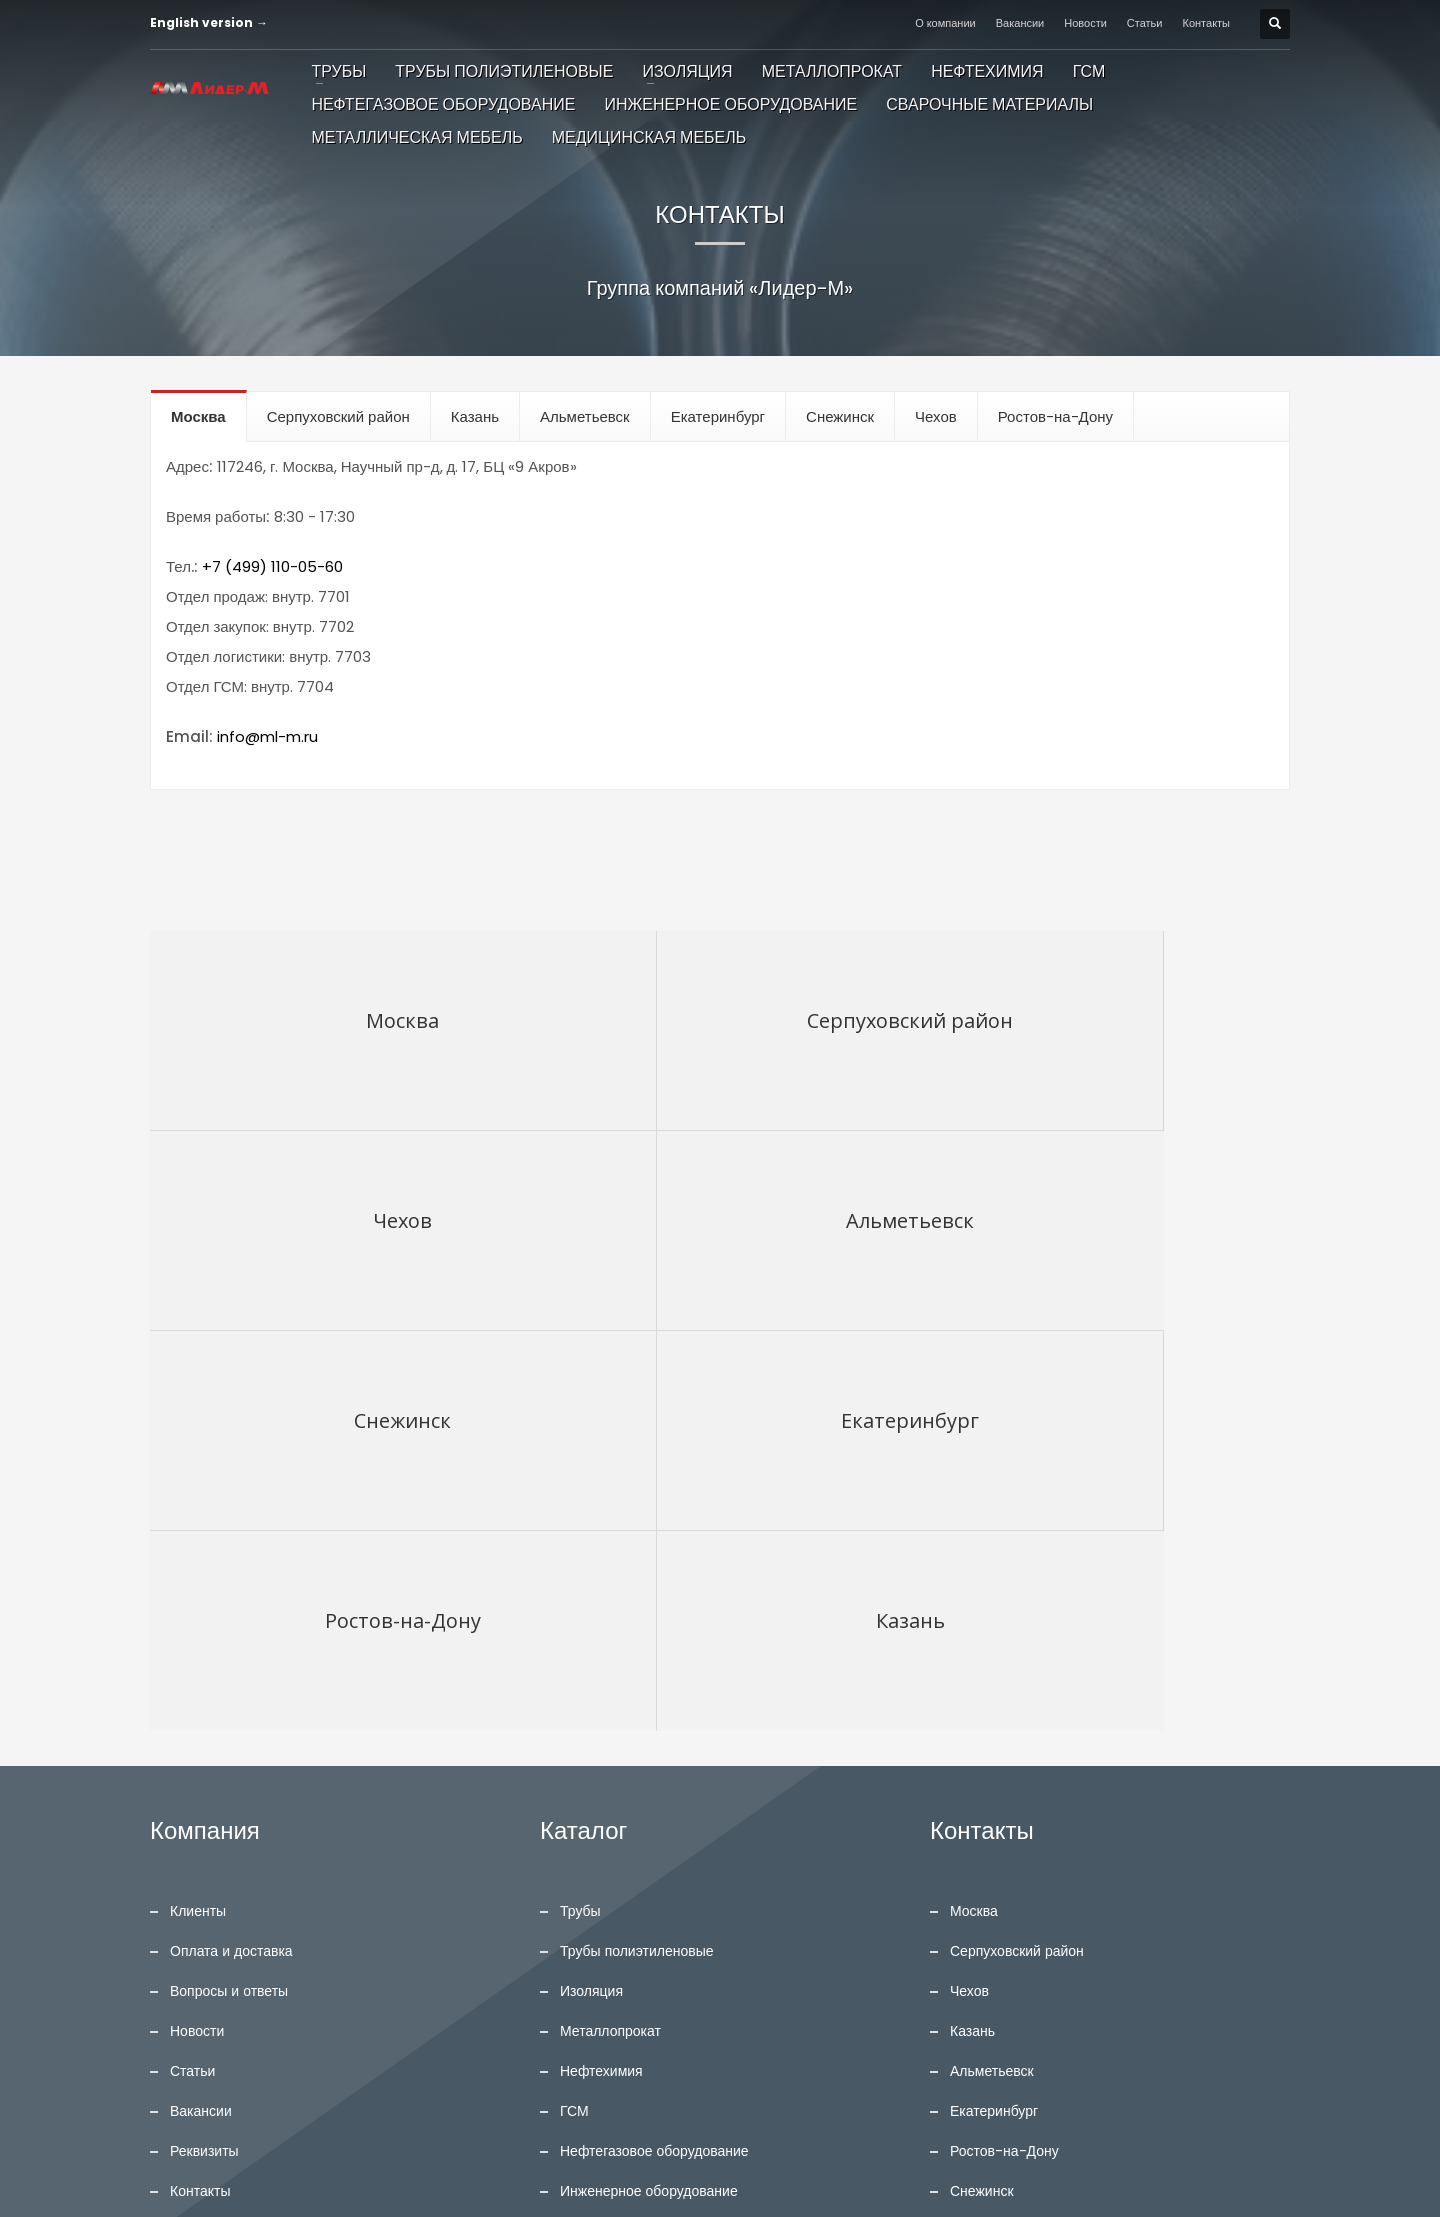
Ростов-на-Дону (1004, 1751)
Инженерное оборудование (649, 1791)
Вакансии (1020, 23)
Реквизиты (204, 1751)
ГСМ (574, 1711)
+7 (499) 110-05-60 (272, 566)
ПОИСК (445, 2022)
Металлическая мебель (636, 1871)
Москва (974, 1511)
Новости (1085, 23)
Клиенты (198, 1511)
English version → (209, 22)
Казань (972, 1631)
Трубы (580, 1511)
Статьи (1145, 23)
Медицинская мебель (630, 1911)
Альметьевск (992, 1671)
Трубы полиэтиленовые (637, 1551)
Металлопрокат (610, 1631)
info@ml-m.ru (267, 736)
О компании (945, 23)
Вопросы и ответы (229, 1591)
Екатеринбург (994, 1711)
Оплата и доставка (231, 1551)
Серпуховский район (1017, 1551)
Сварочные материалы (635, 1831)
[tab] (199, 416)
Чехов (969, 1591)
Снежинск (982, 1791)
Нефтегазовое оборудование (654, 1751)
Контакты (1207, 23)
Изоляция (591, 1591)
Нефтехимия (601, 1671)
